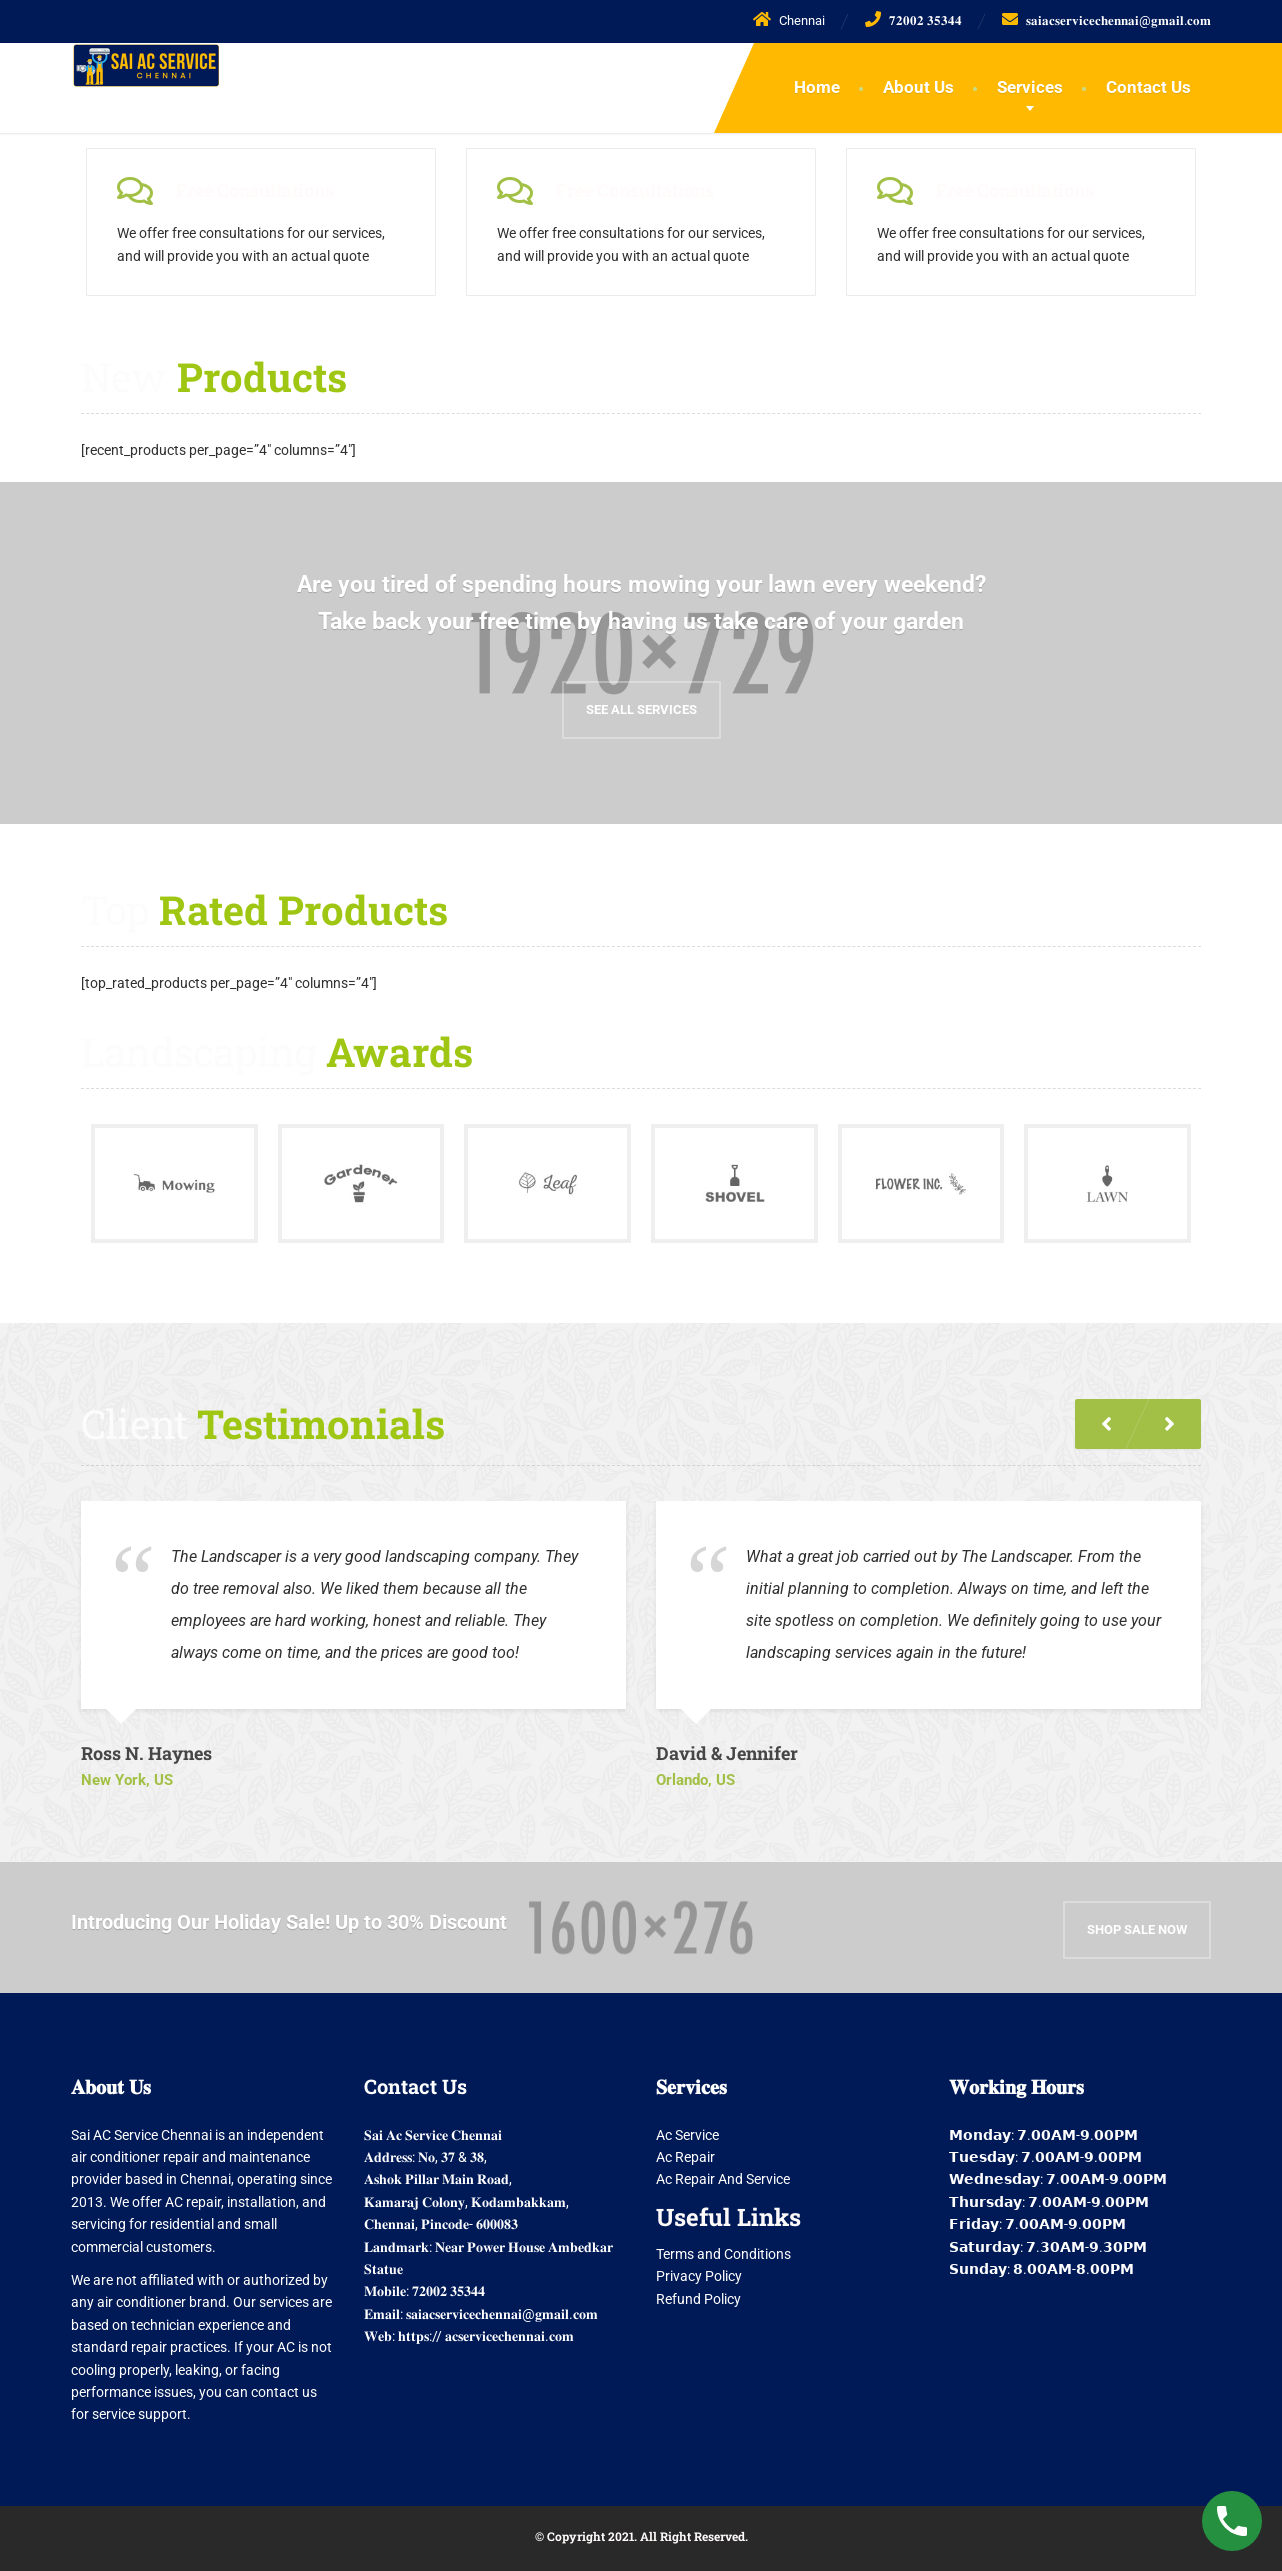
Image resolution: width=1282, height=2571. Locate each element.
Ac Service (687, 2128)
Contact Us (1148, 87)
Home (817, 87)
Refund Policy (698, 2292)
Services (1030, 87)
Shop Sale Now (1137, 1915)
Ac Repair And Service (723, 2173)
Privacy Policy (699, 2270)
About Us (918, 87)
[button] (1169, 1417)
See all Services (641, 702)
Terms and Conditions (723, 2247)
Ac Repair (685, 2150)
